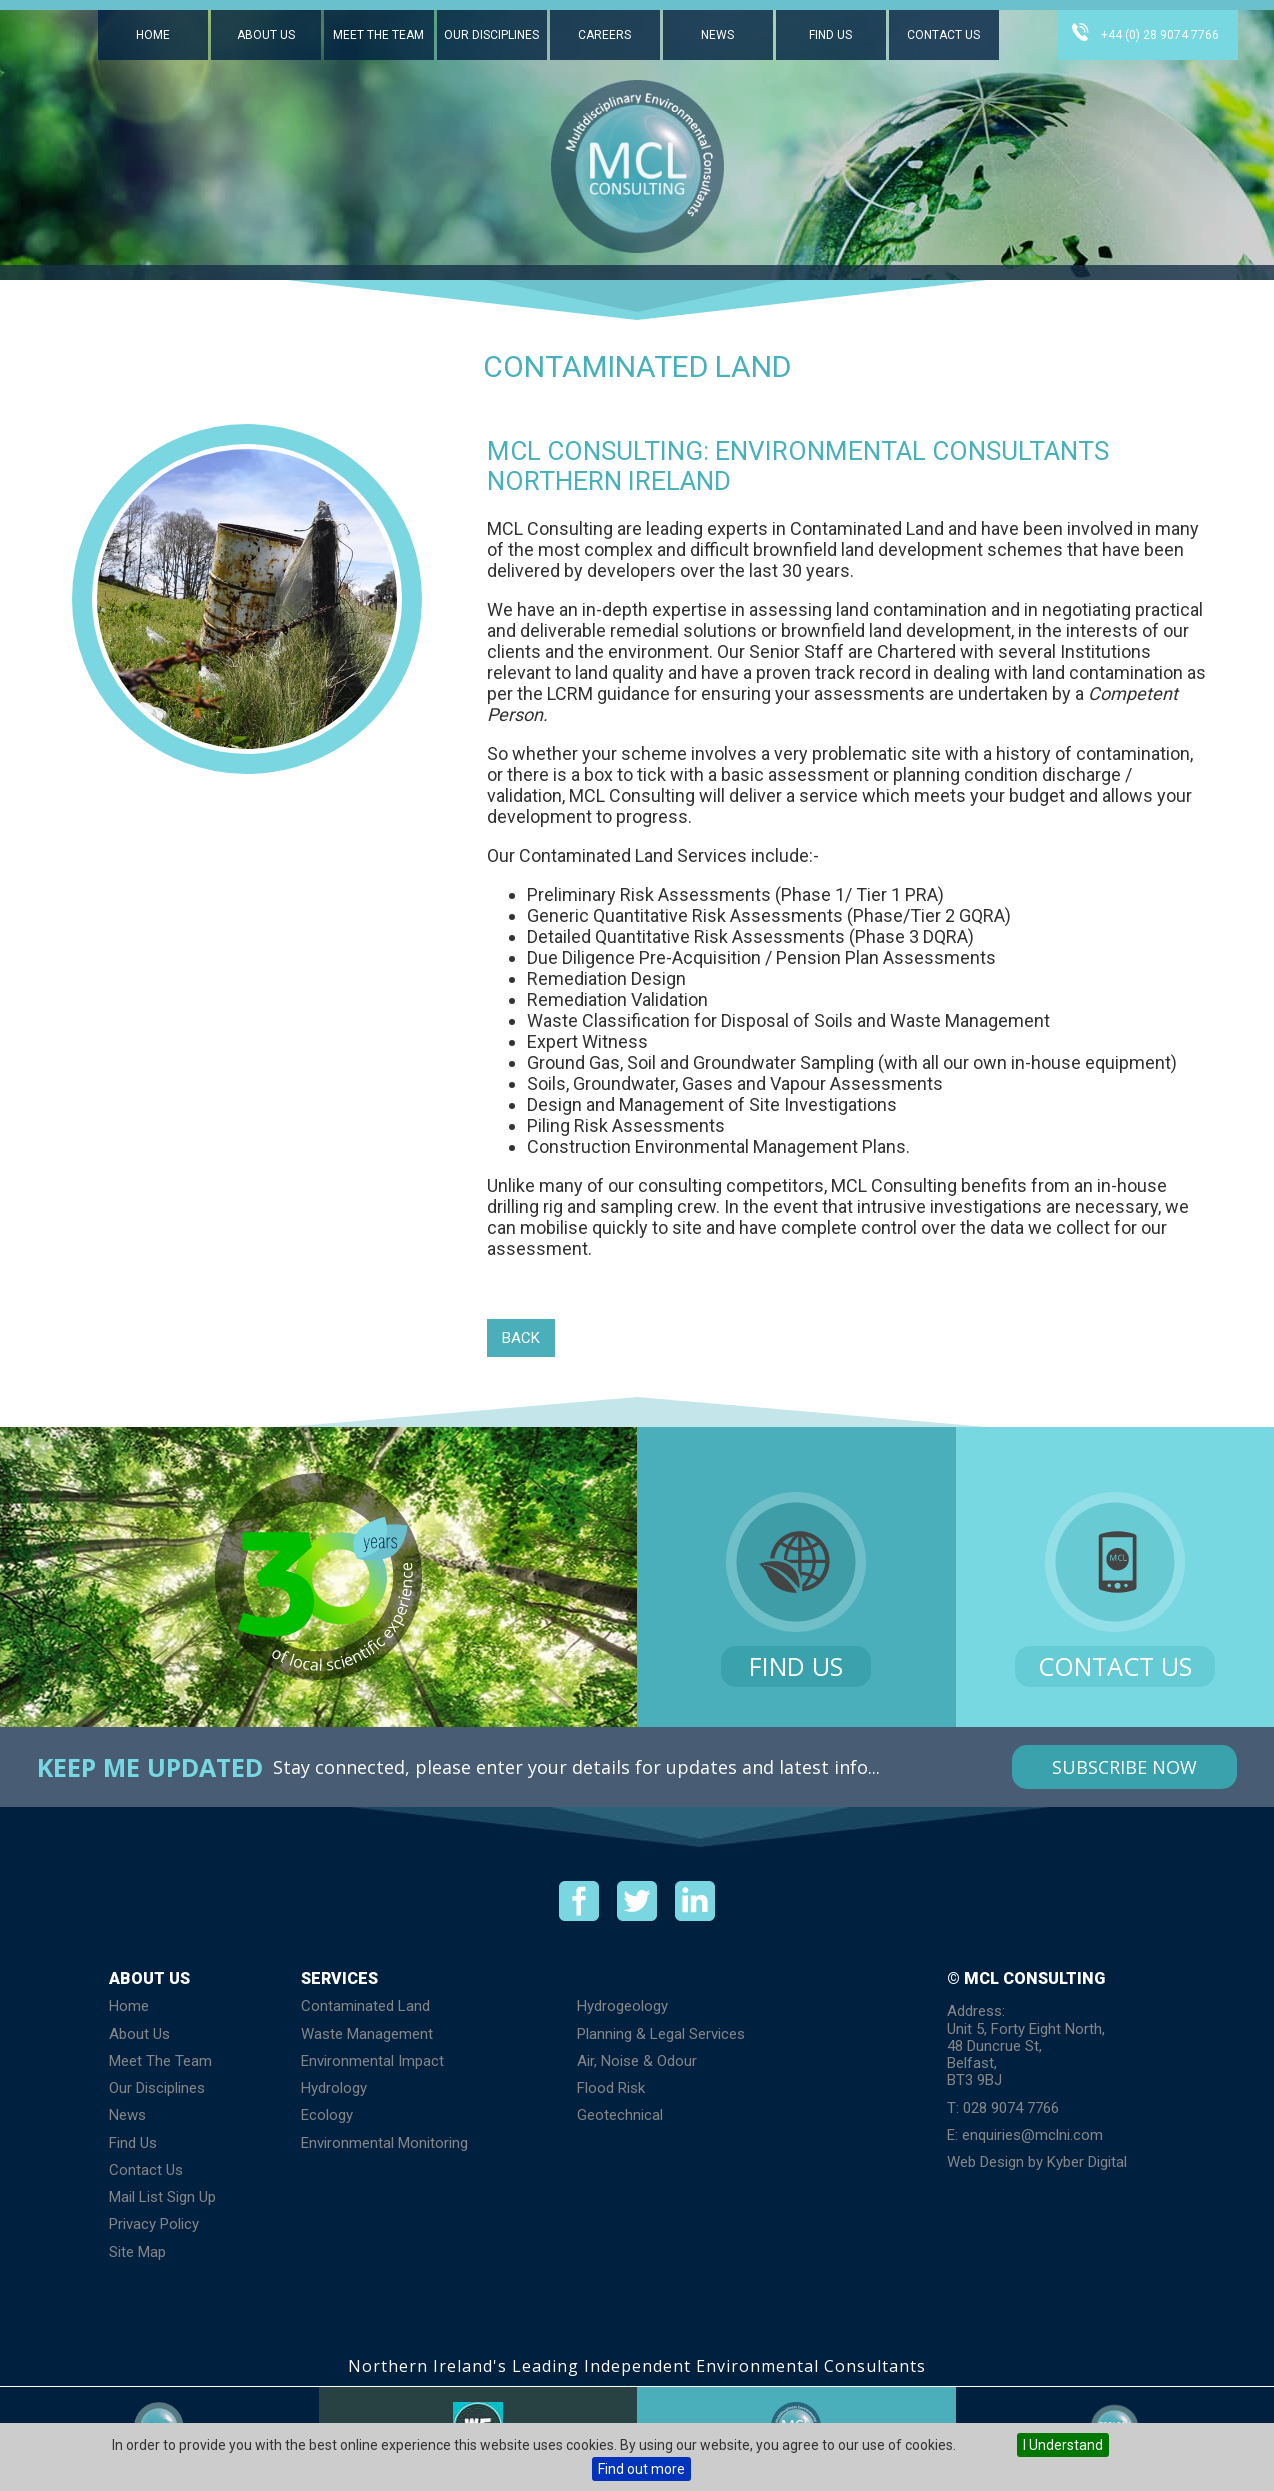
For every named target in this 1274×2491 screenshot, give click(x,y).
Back (521, 1338)
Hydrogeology (622, 2006)
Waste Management (367, 2034)
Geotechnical (620, 2115)
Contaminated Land (365, 2006)
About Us (266, 35)
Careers (604, 35)
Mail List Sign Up (162, 2197)
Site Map (137, 2252)
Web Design (985, 2162)
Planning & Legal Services (661, 2034)
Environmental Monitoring (384, 2143)
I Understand (1063, 2445)
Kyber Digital (1087, 2162)
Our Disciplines (491, 35)
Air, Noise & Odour (637, 2061)
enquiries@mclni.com (1032, 2135)
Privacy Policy (154, 2224)
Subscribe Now (1124, 1767)
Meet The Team (378, 35)
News (717, 35)
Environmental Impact (372, 2061)
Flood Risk (611, 2088)
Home (153, 35)
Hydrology (334, 2088)
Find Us (830, 35)
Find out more (641, 2469)
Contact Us (943, 35)
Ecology (327, 2115)
